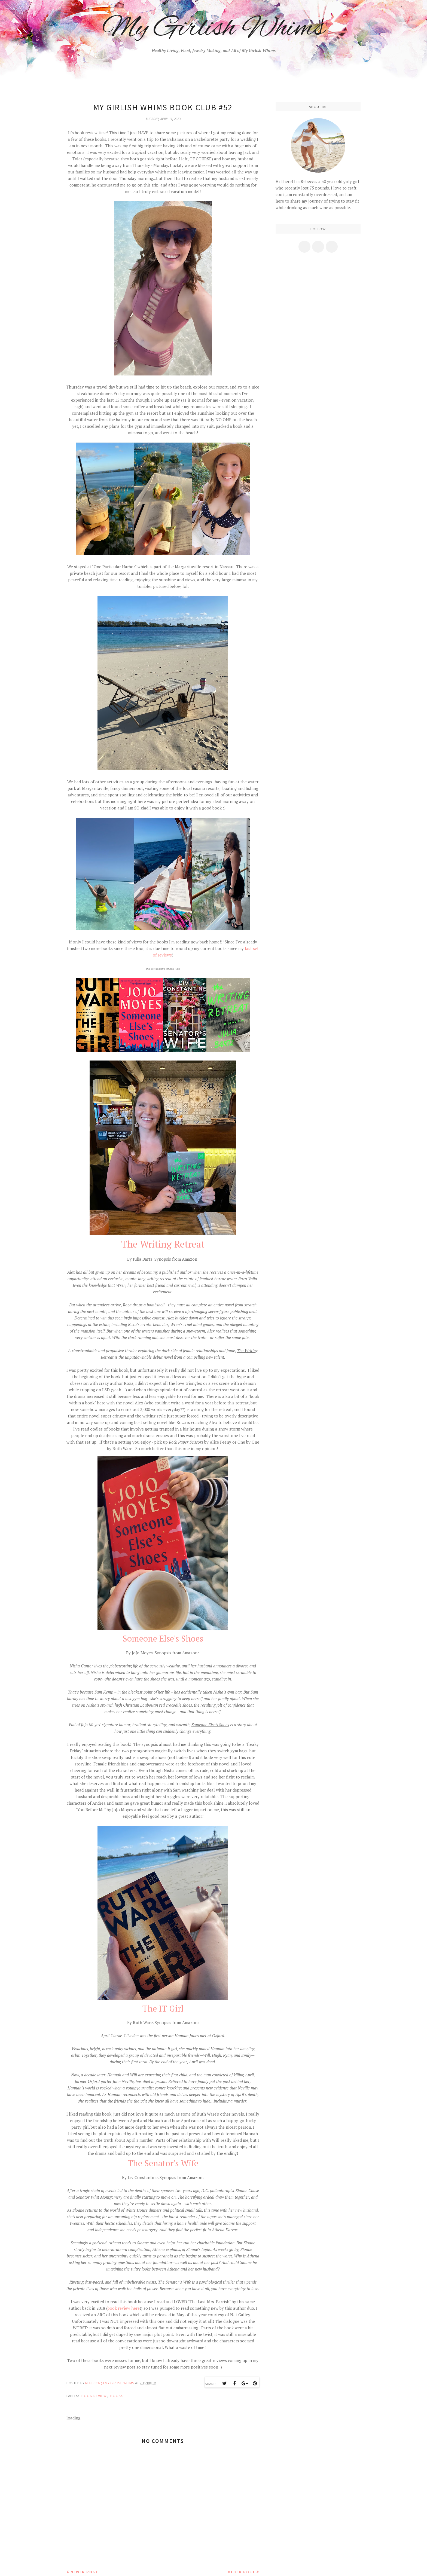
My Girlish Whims (213, 28)
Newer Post (84, 2571)
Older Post (241, 2571)
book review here (124, 2308)
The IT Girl (163, 2008)
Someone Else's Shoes (163, 1638)
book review (94, 2395)
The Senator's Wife (163, 2163)
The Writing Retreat (163, 1244)
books (117, 2395)
